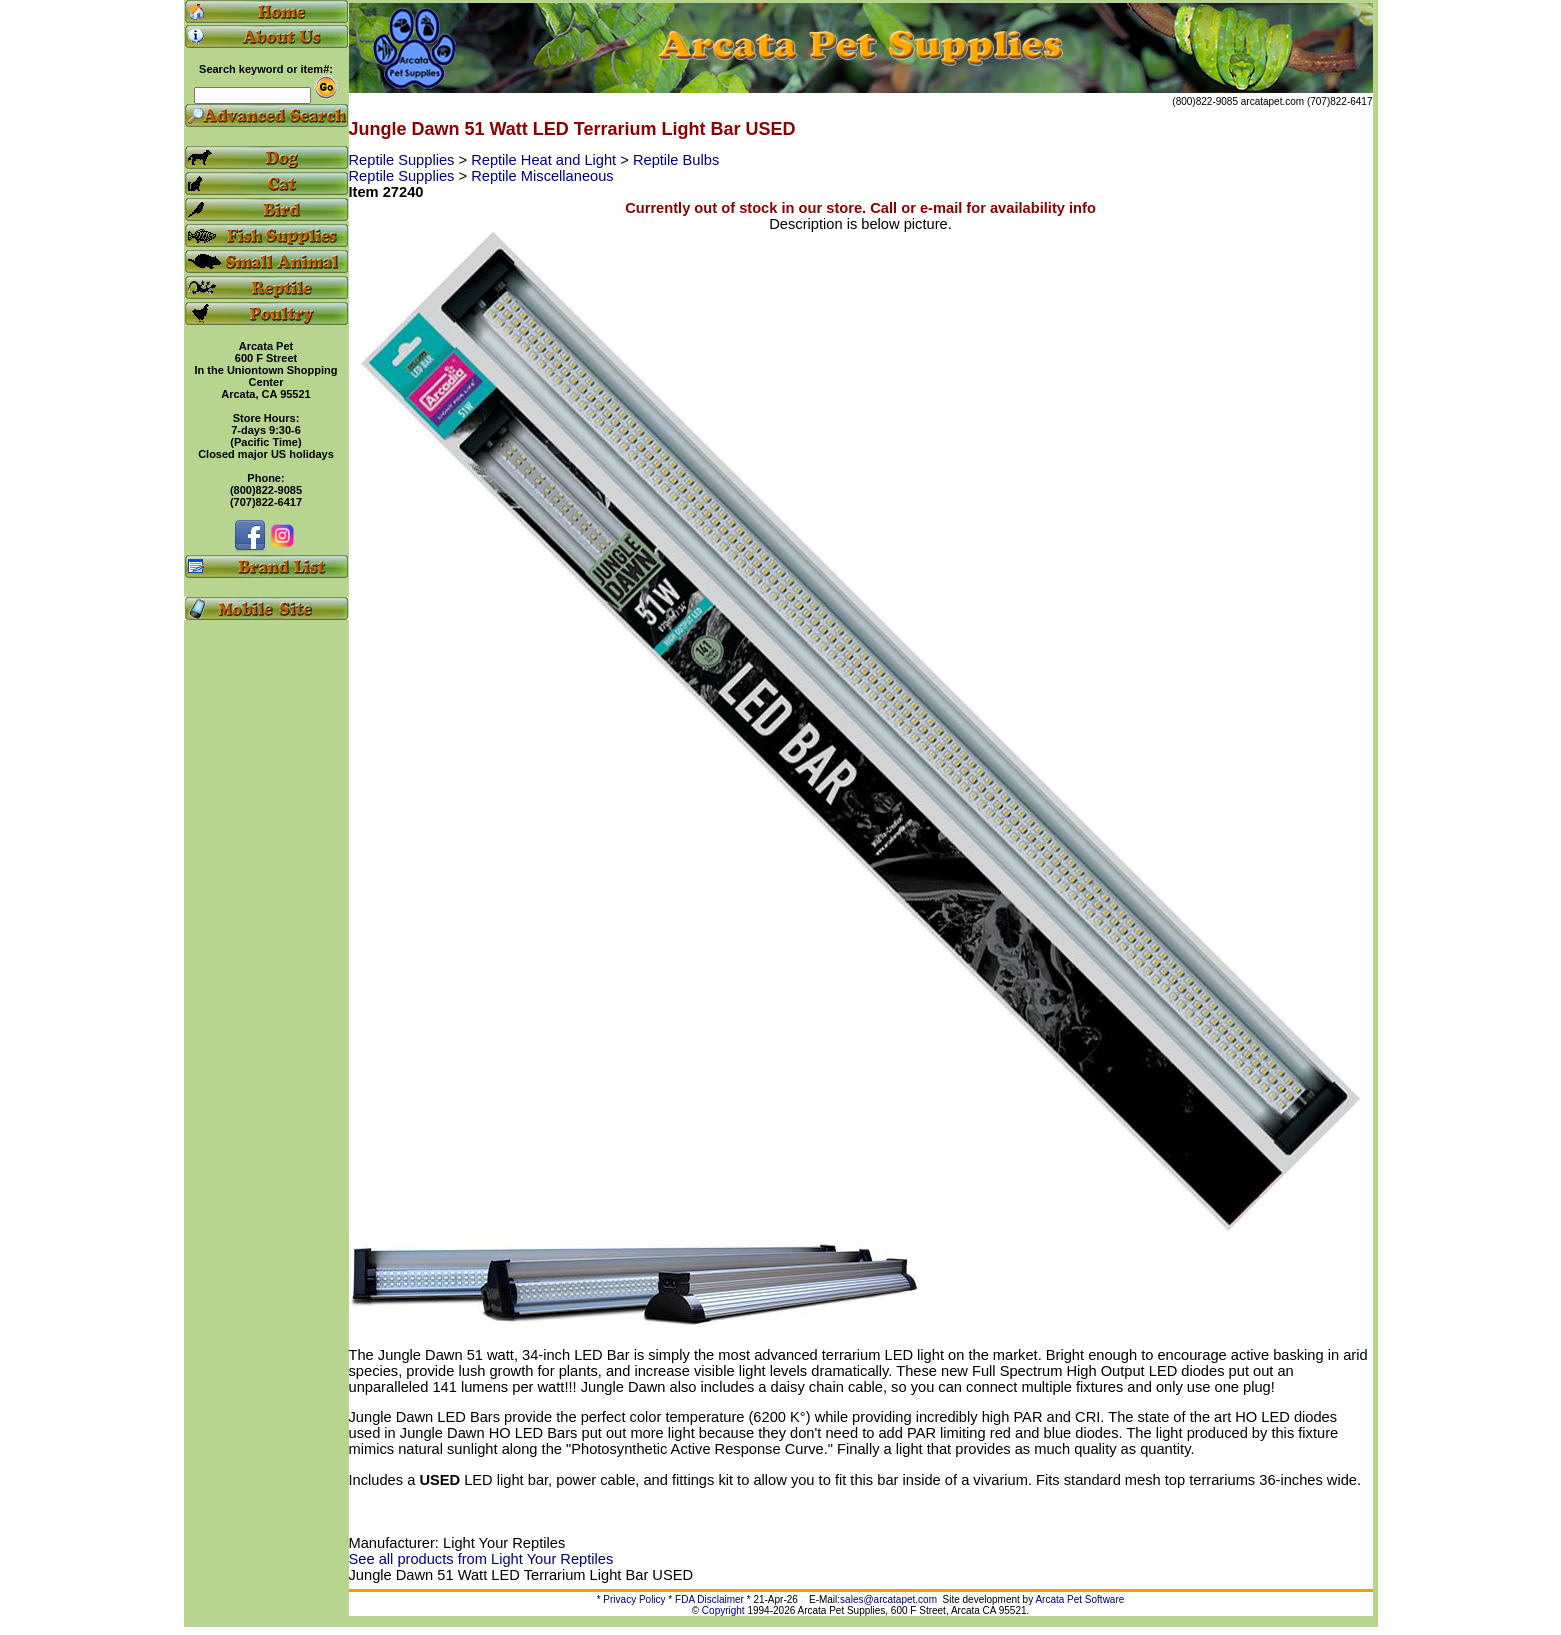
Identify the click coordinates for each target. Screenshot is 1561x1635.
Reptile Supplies (404, 160)
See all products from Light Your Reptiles (481, 1559)
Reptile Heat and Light (545, 160)
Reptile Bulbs (676, 160)
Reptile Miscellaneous (542, 176)
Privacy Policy (634, 1599)
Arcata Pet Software (1079, 1599)
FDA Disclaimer (709, 1599)
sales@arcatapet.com (888, 1599)
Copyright (723, 1610)
